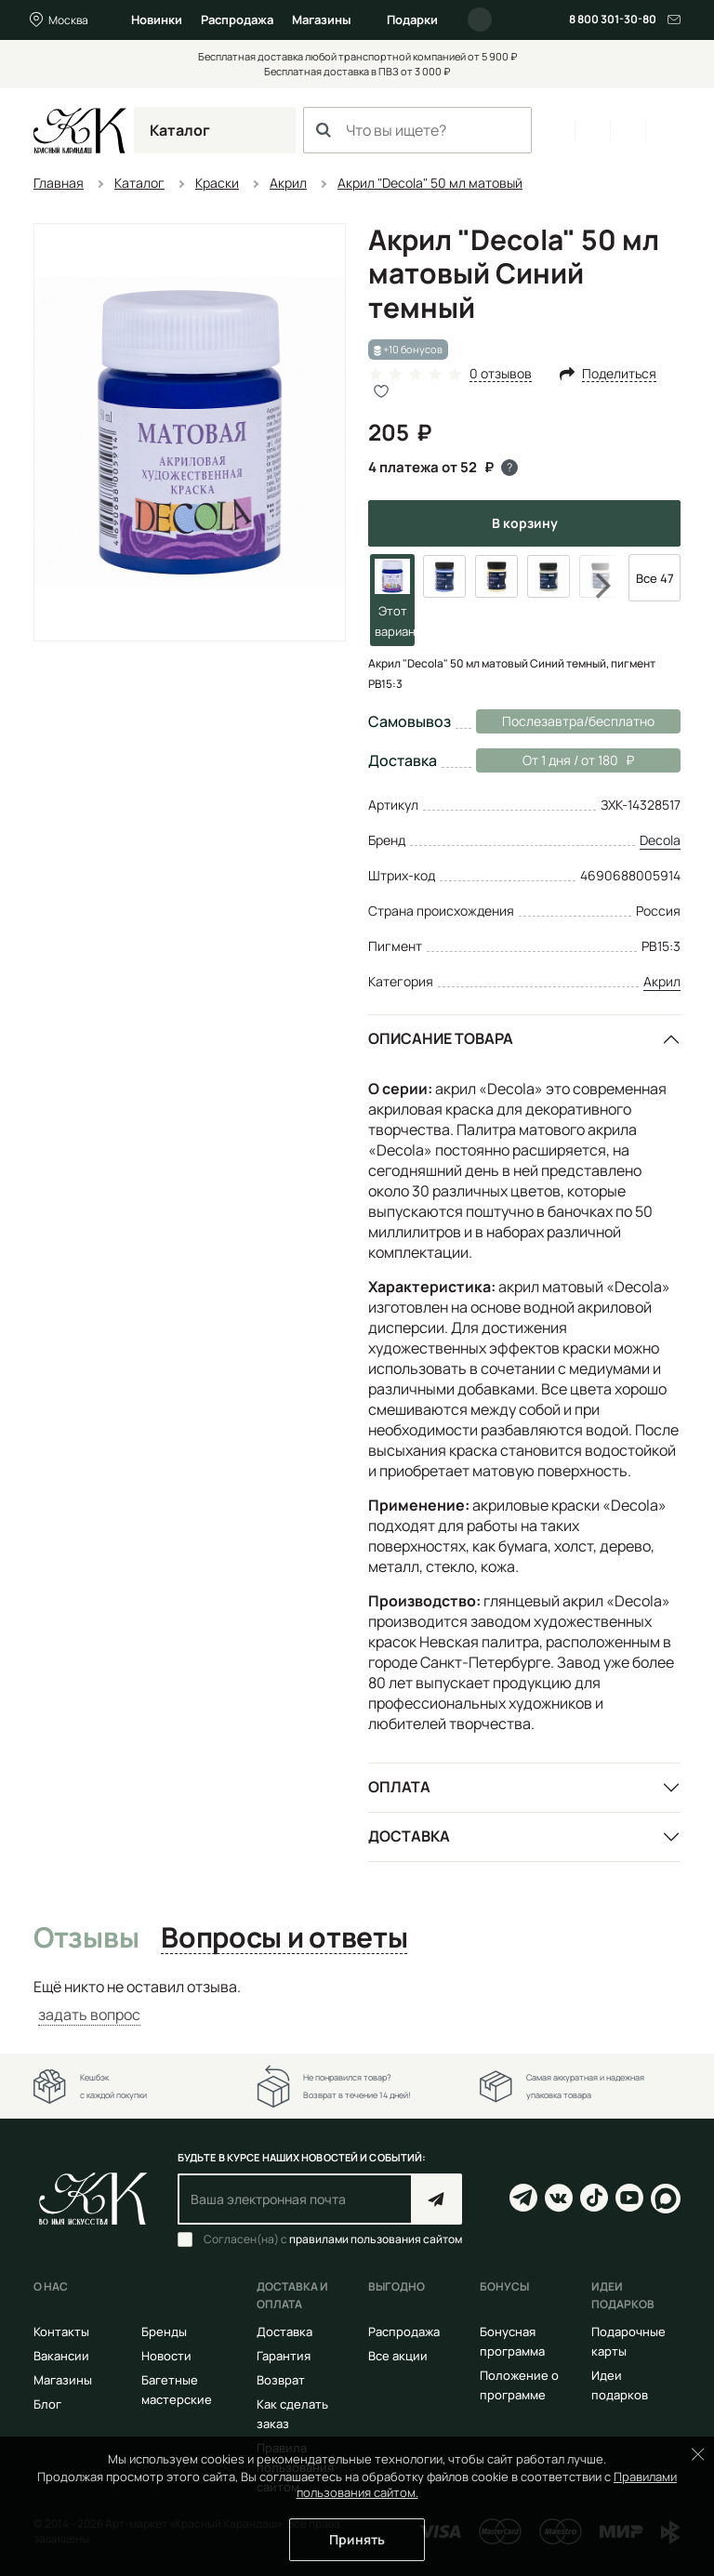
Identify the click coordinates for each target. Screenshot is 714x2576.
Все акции (398, 2355)
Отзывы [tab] (86, 1938)
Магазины (321, 19)
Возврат (281, 2379)
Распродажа (237, 19)
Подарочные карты (628, 2341)
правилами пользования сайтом (375, 2239)
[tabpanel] (357, 2001)
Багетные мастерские (176, 2389)
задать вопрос (89, 2014)
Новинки (156, 19)
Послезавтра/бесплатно (578, 721)
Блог (47, 2404)
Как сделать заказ (292, 2414)
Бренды (164, 2331)
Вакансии (61, 2355)
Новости (166, 2355)
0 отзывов (500, 374)
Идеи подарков (619, 2385)
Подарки (412, 19)
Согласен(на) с (333, 2239)
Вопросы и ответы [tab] (284, 1938)
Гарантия (284, 2355)
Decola (660, 840)
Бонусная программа (512, 2341)
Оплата (399, 1787)
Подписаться (436, 2199)
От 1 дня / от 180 (555, 760)
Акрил (662, 981)
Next (591, 586)
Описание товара (440, 1038)
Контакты (61, 2331)
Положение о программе (519, 2385)
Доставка (409, 1836)
